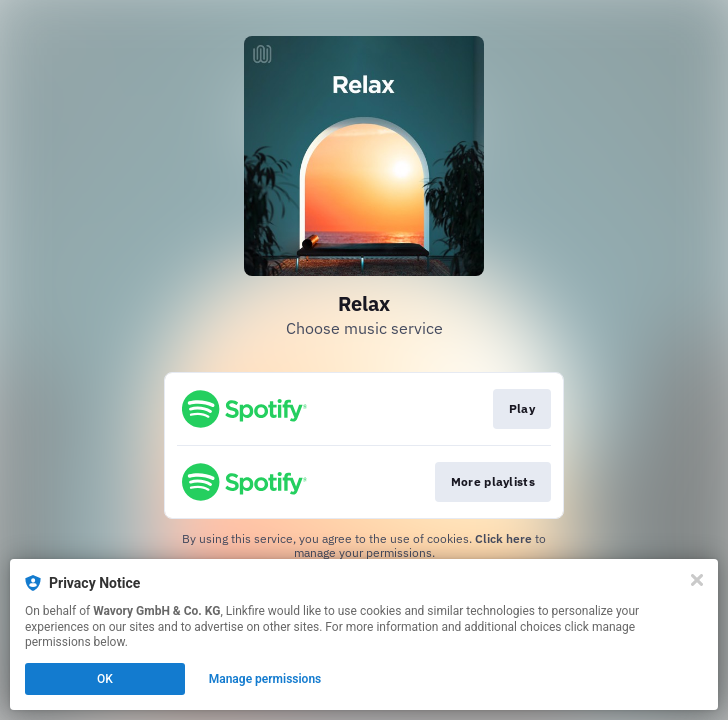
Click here (503, 538)
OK (105, 679)
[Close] (697, 580)
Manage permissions (265, 679)
